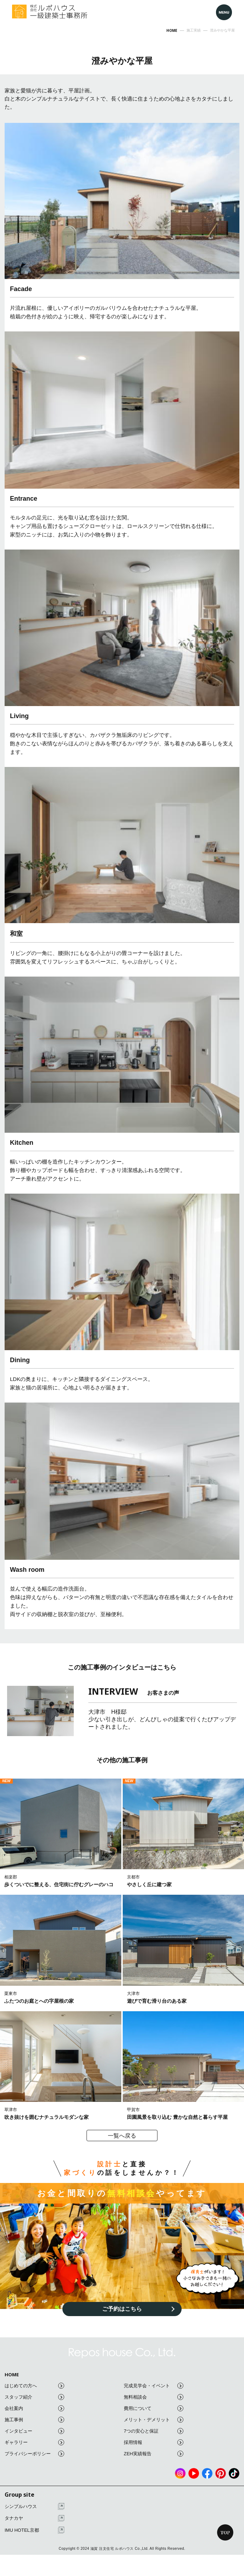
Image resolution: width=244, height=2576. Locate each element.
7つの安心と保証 (153, 2431)
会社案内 (34, 2408)
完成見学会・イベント (153, 2386)
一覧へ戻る (122, 2136)
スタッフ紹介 (34, 2397)
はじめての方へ (34, 2386)
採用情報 (153, 2442)
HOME (12, 2374)
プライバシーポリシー (34, 2454)
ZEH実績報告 (153, 2454)
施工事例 (34, 2420)
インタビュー (34, 2431)
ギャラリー (34, 2442)
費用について (153, 2408)
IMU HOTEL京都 (34, 2530)
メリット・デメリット (153, 2420)
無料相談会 (153, 2397)
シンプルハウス (34, 2506)
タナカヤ (34, 2518)
